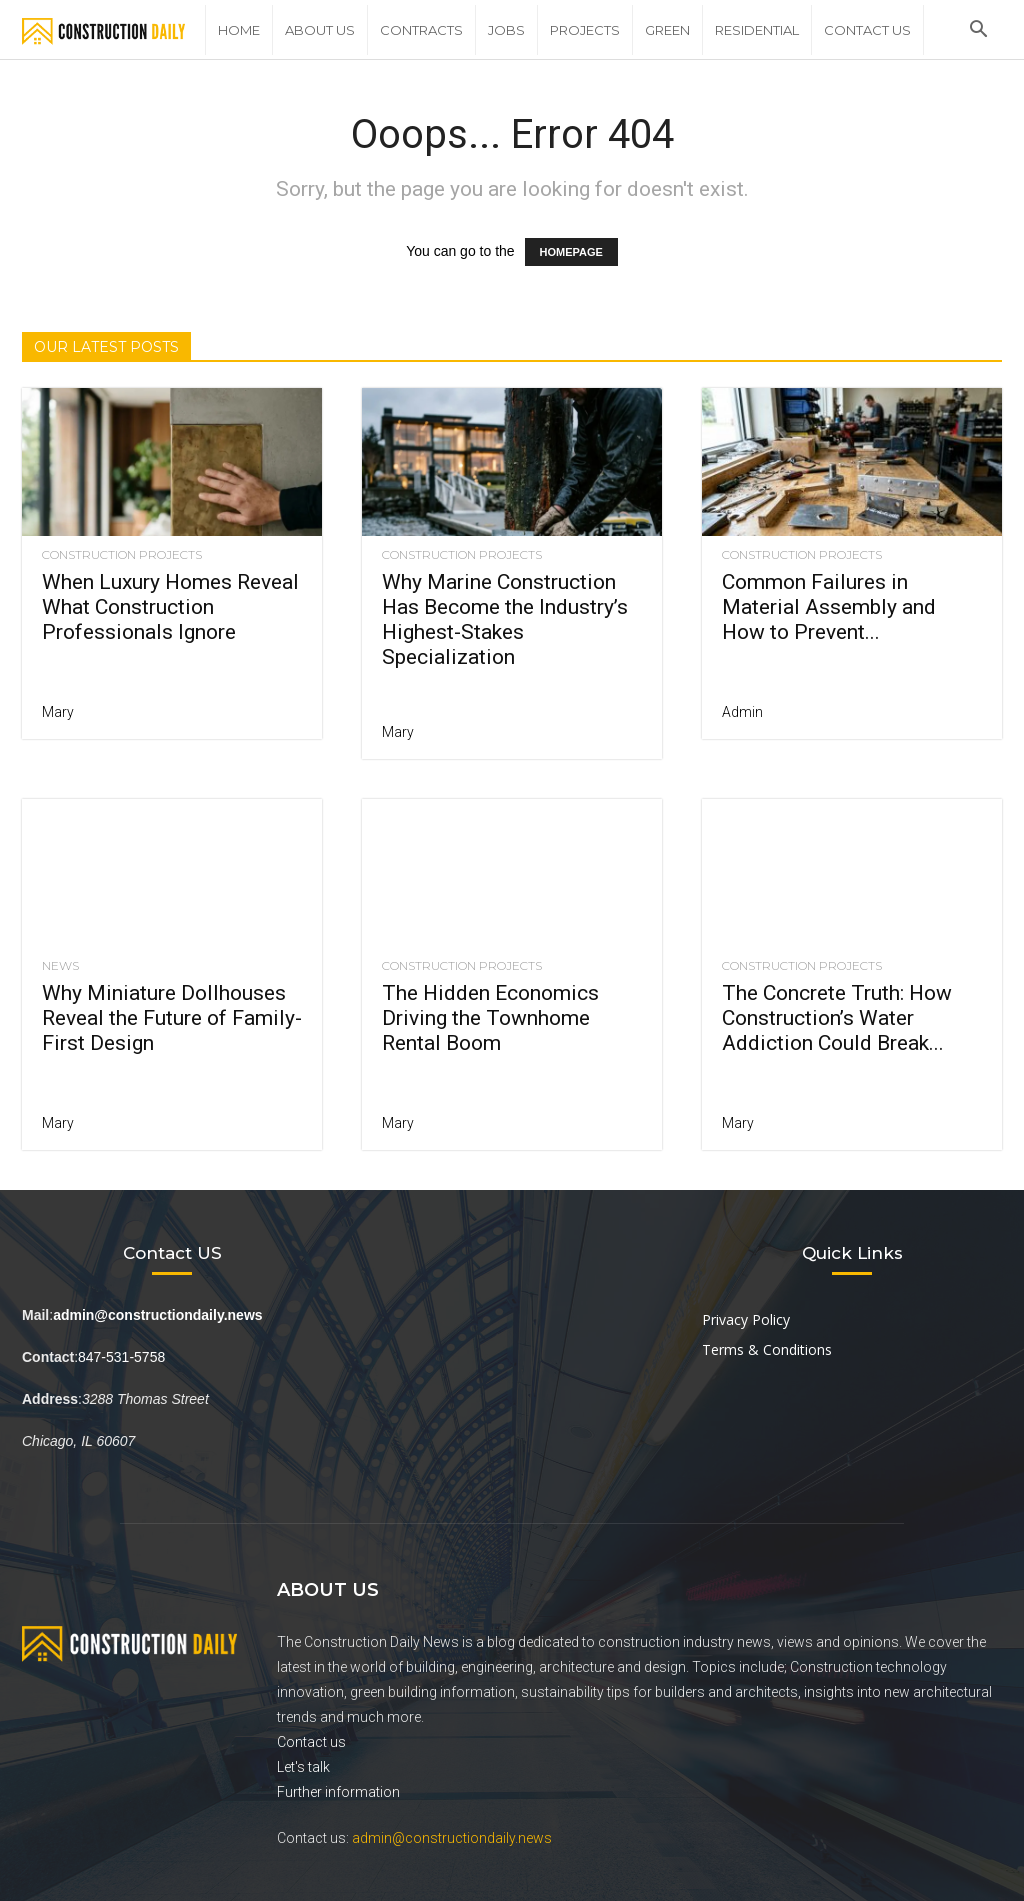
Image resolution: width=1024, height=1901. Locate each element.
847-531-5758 (121, 1357)
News (60, 966)
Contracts (421, 30)
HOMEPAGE (571, 252)
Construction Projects (122, 555)
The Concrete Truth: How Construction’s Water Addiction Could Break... (837, 1018)
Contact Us (867, 30)
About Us (320, 30)
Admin (742, 712)
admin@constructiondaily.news (452, 1838)
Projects (585, 30)
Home (239, 30)
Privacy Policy (746, 1319)
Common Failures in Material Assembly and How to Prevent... (829, 607)
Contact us (311, 1742)
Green (667, 30)
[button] (978, 31)
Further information (338, 1792)
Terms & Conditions (767, 1349)
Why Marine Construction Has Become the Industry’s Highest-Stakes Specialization (505, 619)
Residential (757, 30)
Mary (58, 712)
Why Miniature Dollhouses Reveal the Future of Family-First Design (172, 1018)
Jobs (506, 30)
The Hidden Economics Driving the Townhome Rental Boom (490, 1018)
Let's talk (303, 1767)
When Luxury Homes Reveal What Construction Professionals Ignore (170, 607)
